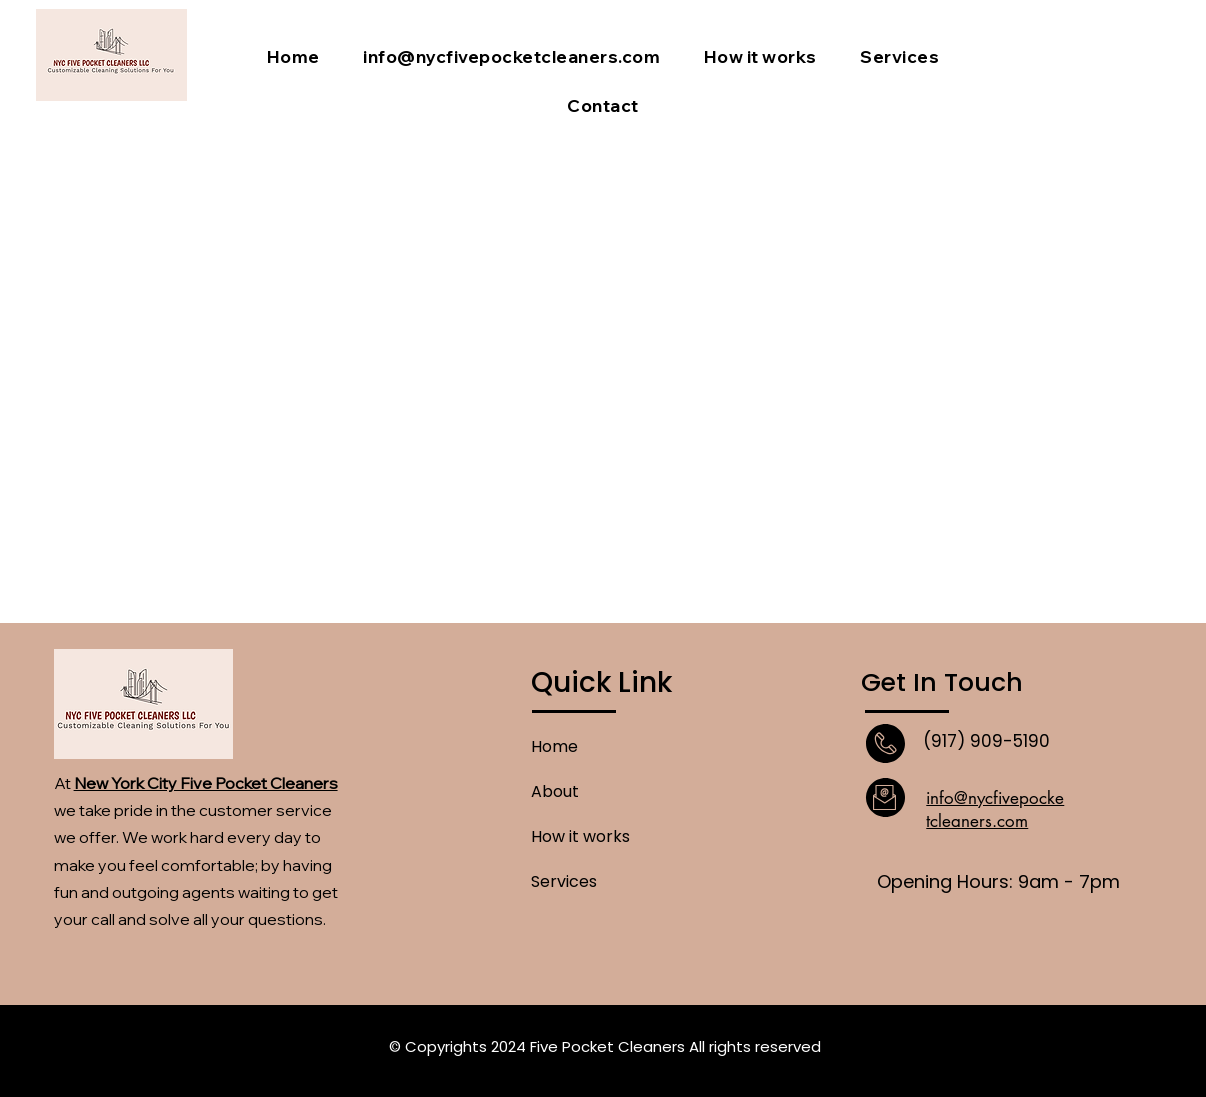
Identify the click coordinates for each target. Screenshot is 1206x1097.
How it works (580, 836)
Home (554, 746)
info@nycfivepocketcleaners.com (995, 810)
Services (564, 881)
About (555, 791)
